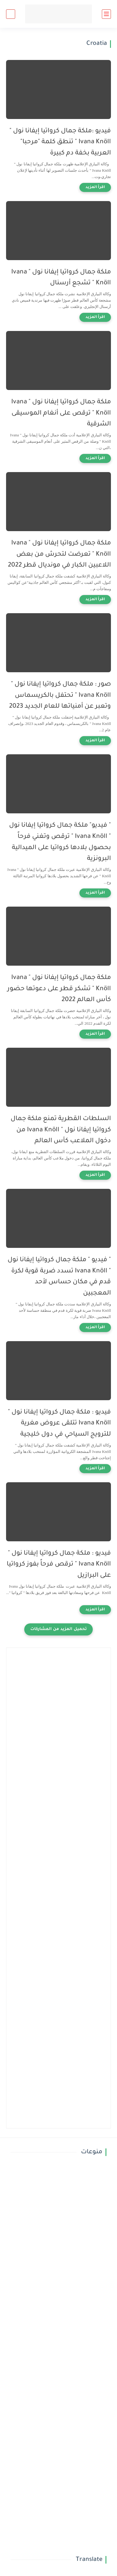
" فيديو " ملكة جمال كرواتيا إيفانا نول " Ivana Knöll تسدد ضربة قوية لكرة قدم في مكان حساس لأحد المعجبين (59, 1277)
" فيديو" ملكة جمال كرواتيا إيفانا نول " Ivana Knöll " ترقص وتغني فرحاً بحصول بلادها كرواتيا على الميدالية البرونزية (60, 842)
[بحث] (10, 14)
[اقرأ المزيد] (95, 187)
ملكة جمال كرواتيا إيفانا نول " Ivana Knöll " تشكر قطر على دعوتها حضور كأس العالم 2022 (59, 989)
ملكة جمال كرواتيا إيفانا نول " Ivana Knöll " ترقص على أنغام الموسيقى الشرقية (61, 413)
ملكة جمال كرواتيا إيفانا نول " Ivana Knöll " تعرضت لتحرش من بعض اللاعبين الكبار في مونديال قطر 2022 (59, 554)
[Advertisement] (58, 1712)
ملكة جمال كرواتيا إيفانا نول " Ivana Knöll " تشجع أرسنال (61, 278)
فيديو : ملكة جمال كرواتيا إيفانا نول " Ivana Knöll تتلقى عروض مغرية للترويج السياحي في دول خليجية (59, 1423)
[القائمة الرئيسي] (106, 14)
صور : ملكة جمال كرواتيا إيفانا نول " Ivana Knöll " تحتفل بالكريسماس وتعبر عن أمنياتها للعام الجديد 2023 (60, 695)
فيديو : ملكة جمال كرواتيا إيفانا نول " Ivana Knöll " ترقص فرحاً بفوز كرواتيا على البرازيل (59, 1564)
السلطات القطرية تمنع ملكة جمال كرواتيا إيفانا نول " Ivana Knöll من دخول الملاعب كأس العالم (61, 1130)
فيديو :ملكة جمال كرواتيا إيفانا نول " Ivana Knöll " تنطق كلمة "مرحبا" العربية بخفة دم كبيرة (60, 142)
